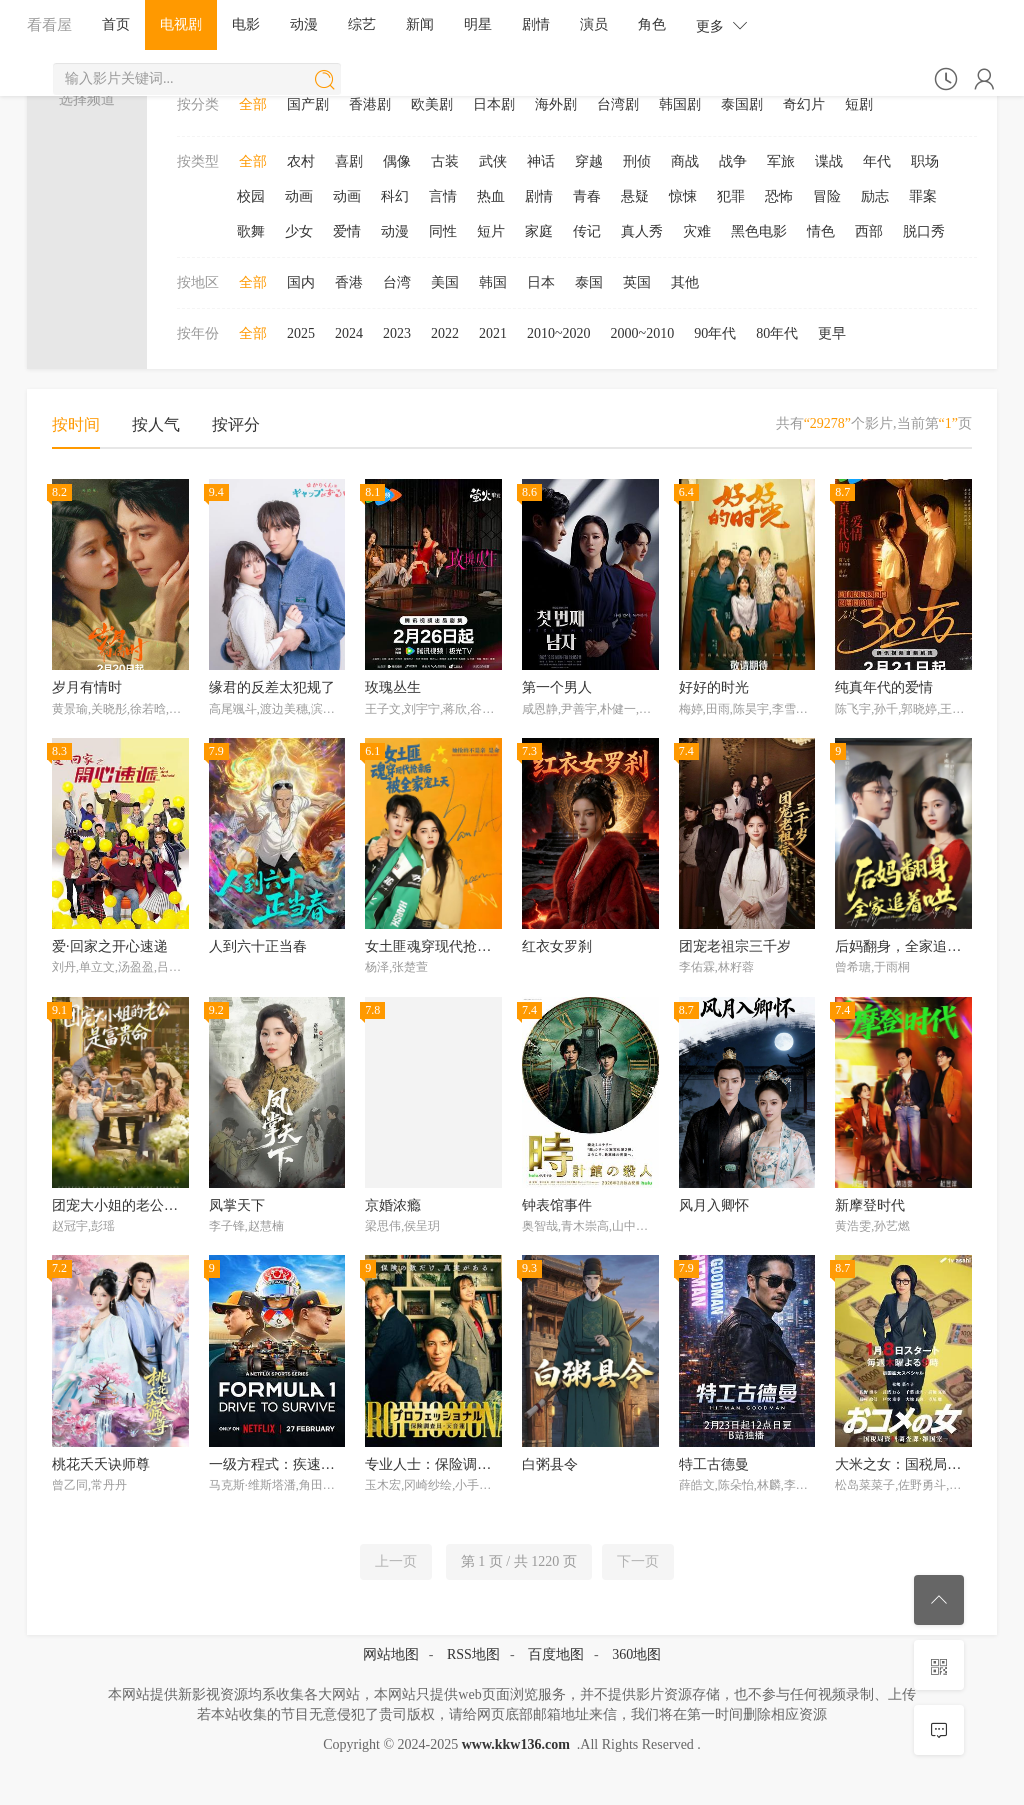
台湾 (397, 282)
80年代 (777, 333)
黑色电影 (759, 231)
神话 (541, 161)
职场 (925, 161)
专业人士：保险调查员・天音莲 (463, 1464)
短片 (491, 231)
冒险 (827, 196)
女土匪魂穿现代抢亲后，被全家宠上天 (484, 946)
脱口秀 (924, 231)
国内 (301, 282)
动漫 (304, 24)
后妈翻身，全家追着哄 (905, 946)
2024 (349, 333)
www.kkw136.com (516, 1744)
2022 (445, 333)
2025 (301, 333)
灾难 (697, 231)
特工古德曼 (714, 1464)
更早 (832, 333)
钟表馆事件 (557, 1205)
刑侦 (637, 161)
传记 (587, 231)
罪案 (923, 196)
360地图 (636, 1654)
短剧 (859, 104)
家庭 (539, 231)
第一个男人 (557, 687)
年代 (877, 161)
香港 (349, 282)
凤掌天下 (237, 1205)
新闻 (420, 24)
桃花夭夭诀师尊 (101, 1464)
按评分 (236, 424)
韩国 (493, 282)
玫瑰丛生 (393, 687)
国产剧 (308, 104)
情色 (821, 231)
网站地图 (391, 1654)
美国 (445, 282)
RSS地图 (473, 1654)
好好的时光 (714, 687)
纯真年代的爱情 (884, 687)
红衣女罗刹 (557, 946)
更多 (722, 25)
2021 (493, 333)
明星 (478, 24)
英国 (637, 282)
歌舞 (251, 231)
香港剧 (370, 104)
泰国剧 (742, 104)
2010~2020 (559, 333)
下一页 (638, 1561)
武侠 (493, 161)
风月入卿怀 (714, 1205)
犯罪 (731, 196)
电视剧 (181, 24)
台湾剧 (618, 104)
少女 (299, 231)
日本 (541, 282)
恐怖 (779, 196)
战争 (733, 161)
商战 (685, 161)
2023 (397, 333)
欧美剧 (432, 104)
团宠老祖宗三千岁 (735, 946)
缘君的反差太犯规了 (272, 687)
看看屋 (49, 24)
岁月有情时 (87, 687)
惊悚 (683, 196)
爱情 (347, 231)
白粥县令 (550, 1464)
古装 (445, 161)
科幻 (395, 196)
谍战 (829, 161)
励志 (875, 196)
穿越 (589, 161)
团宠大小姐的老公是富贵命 (136, 1205)
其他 (685, 282)
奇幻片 (804, 104)
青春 (587, 196)
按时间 (76, 424)
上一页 (396, 1561)
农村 (301, 161)
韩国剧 (680, 104)
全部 (253, 104)
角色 (652, 24)
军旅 (781, 161)
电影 (246, 24)
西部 (869, 231)
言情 (443, 196)
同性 (443, 231)
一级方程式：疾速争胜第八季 (300, 1464)
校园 (251, 196)
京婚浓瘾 (393, 1205)
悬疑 (635, 196)
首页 (116, 24)
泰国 (589, 282)
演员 (594, 24)
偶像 (397, 161)
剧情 (536, 24)
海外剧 (556, 104)
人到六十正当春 (258, 946)
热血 (491, 196)
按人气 (156, 424)
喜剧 (349, 161)
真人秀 (642, 231)
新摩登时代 (870, 1205)
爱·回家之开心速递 (110, 946)
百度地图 (556, 1654)
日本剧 (494, 104)
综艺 (362, 24)
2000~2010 (643, 333)
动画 (299, 196)
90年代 (715, 333)
